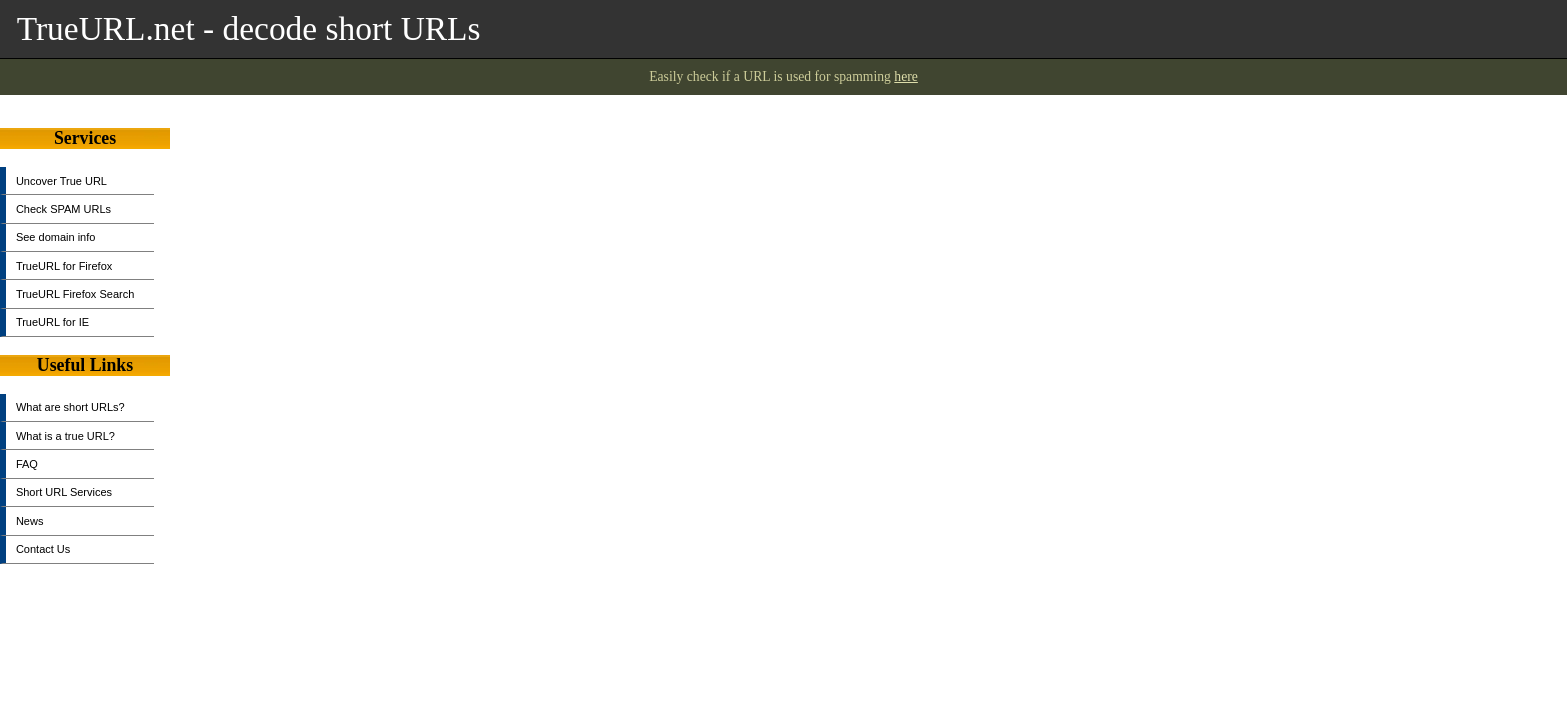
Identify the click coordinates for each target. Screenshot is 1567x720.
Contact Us (43, 549)
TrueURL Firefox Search (75, 294)
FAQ (27, 464)
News (30, 521)
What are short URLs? (70, 407)
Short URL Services (64, 492)
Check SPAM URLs (63, 209)
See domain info (56, 237)
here (906, 76)
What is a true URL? (65, 436)
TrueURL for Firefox (64, 266)
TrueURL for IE (52, 322)
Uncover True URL (61, 181)
